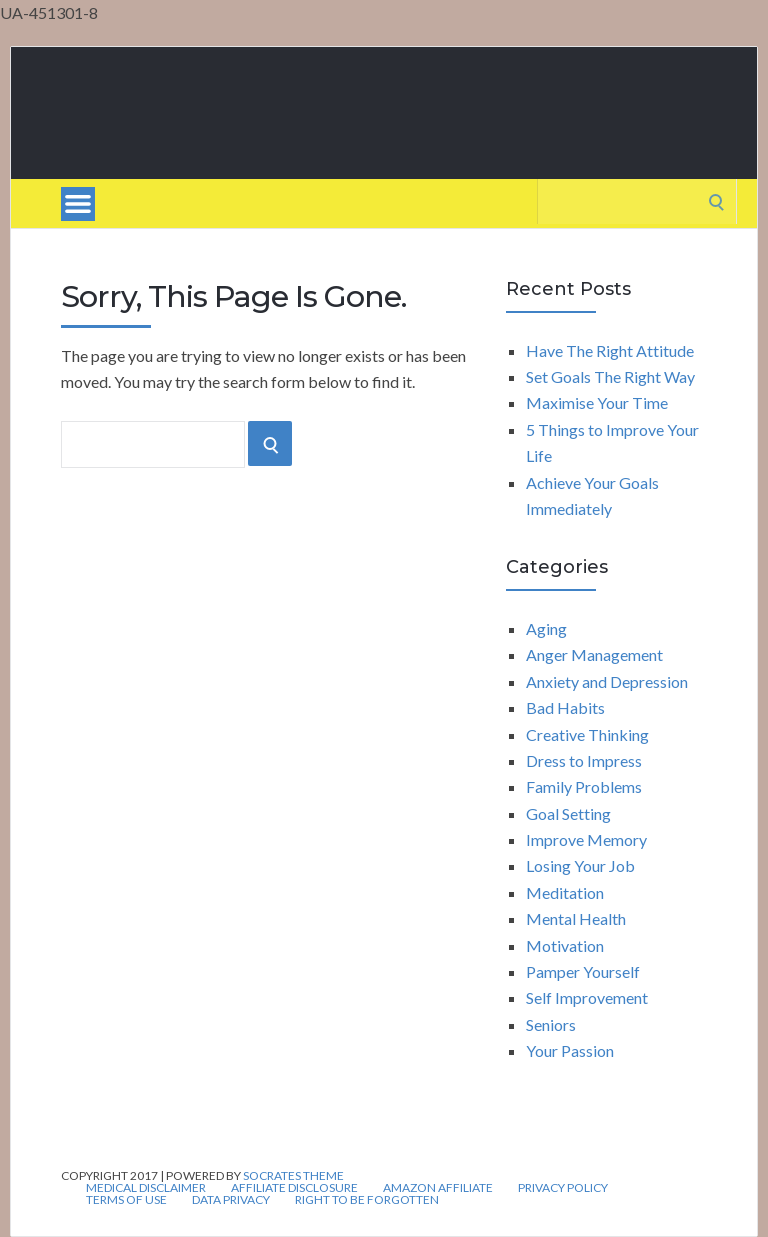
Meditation (565, 892)
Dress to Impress (584, 760)
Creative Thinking (587, 734)
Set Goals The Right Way (610, 376)
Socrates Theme (293, 1175)
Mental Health (576, 918)
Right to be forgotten (367, 1200)
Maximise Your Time (597, 402)
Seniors (551, 1024)
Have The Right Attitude (610, 350)
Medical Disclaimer (146, 1188)
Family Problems (584, 786)
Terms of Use (126, 1200)
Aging (546, 628)
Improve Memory (586, 839)
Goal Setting (568, 813)
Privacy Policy (563, 1188)
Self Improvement (587, 997)
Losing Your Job (580, 865)
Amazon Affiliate (438, 1188)
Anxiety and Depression (607, 681)
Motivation (565, 945)
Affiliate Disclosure (294, 1188)
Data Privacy (231, 1200)
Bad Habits (565, 707)
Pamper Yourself (583, 971)
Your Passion (570, 1050)
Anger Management (594, 654)
